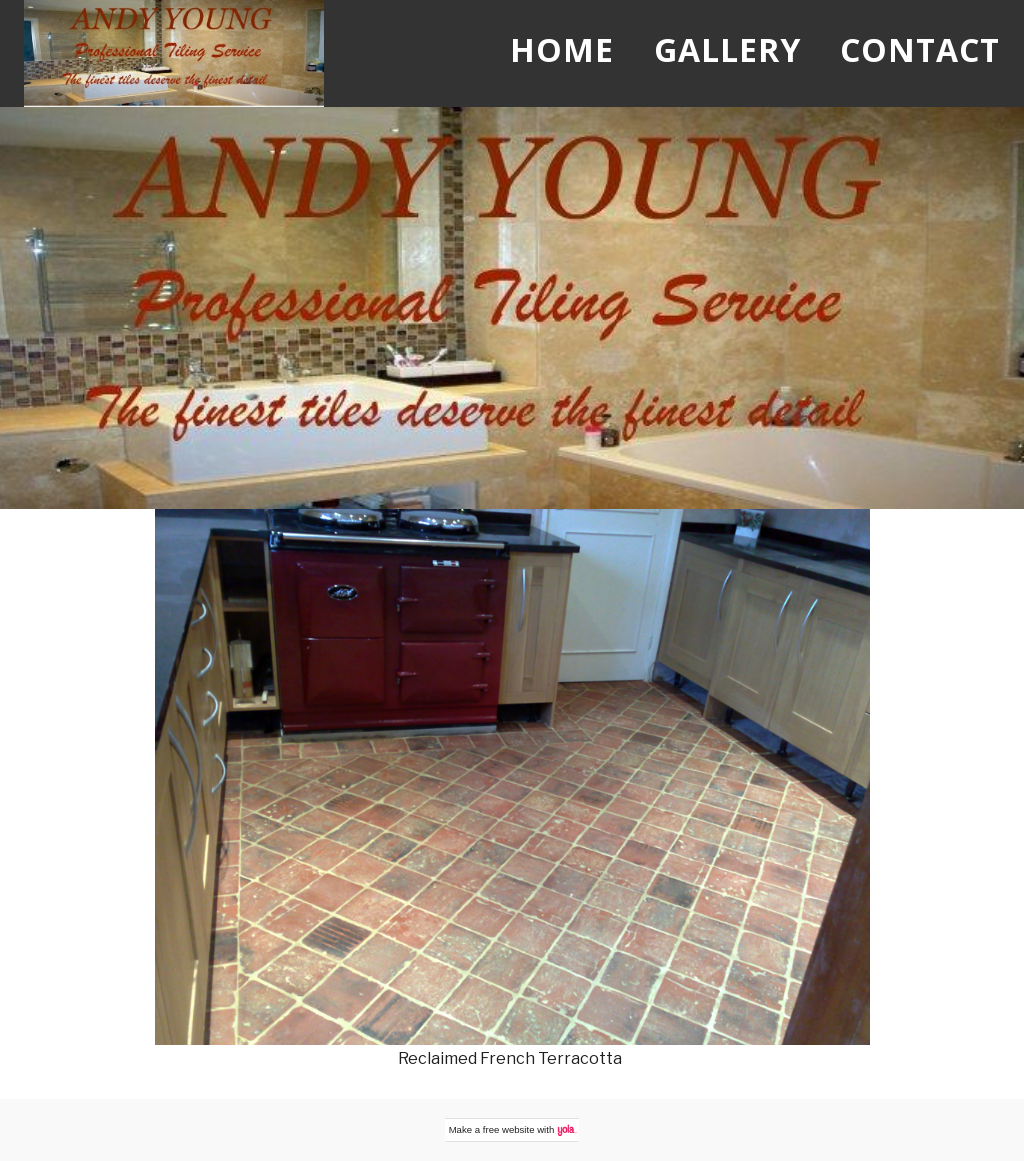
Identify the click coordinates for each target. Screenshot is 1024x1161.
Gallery (727, 49)
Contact (920, 49)
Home (562, 49)
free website (509, 1129)
